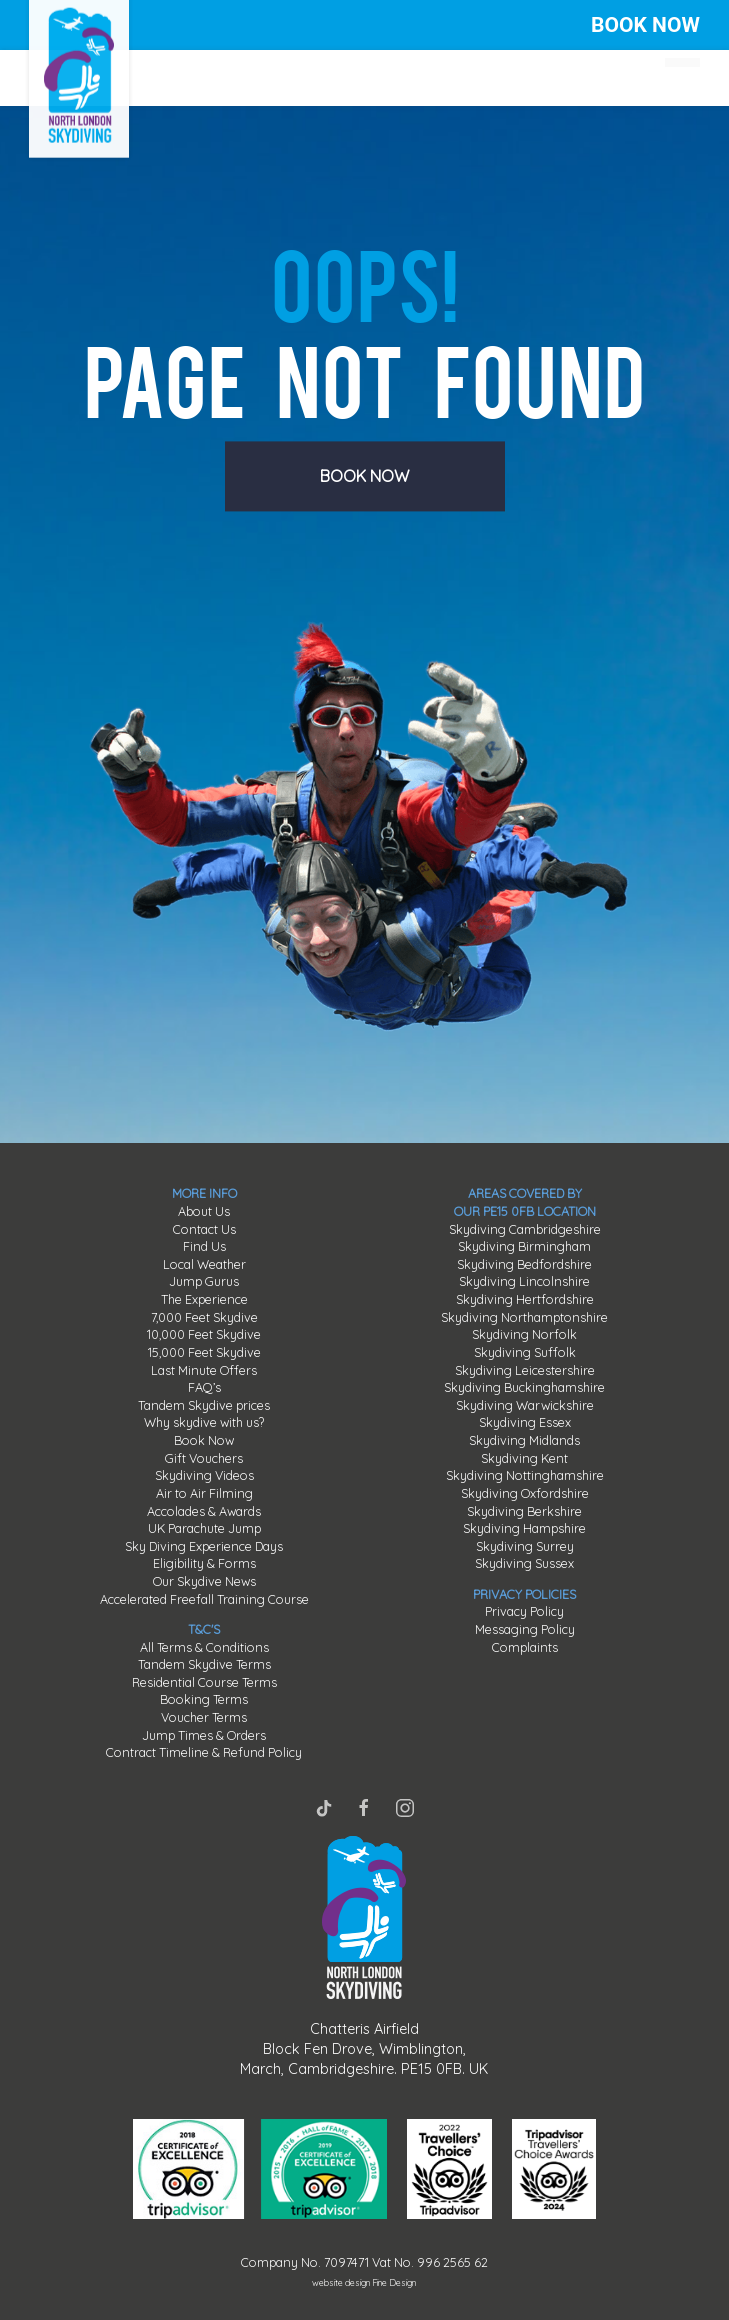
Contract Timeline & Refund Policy (204, 1752)
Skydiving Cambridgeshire (525, 1229)
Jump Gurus (204, 1281)
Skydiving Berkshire (524, 1511)
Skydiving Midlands (524, 1440)
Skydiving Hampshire (524, 1528)
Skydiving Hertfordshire (525, 1299)
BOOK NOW (645, 24)
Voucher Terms (204, 1717)
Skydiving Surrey (525, 1546)
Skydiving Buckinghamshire (524, 1387)
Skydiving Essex (525, 1422)
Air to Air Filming (204, 1493)
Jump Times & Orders (204, 1735)
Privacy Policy (524, 1611)
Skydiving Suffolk (525, 1352)
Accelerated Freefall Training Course (204, 1599)
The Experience (204, 1299)
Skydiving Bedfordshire (524, 1264)
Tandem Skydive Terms (204, 1664)
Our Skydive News (204, 1581)
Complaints (525, 1647)
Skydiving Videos (204, 1475)
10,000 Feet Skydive (204, 1334)
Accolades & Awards (204, 1511)
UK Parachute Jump (204, 1528)
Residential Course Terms (204, 1682)
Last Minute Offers (204, 1370)
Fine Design (394, 2282)
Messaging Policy (525, 1629)
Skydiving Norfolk (524, 1334)
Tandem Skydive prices (204, 1405)
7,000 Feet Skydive (204, 1317)
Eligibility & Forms (204, 1563)
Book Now (204, 1440)
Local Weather (204, 1264)
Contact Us (204, 1229)
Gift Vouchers (204, 1458)
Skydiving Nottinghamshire (525, 1475)
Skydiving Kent (524, 1458)
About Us (204, 1211)
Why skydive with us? (204, 1422)
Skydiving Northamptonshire (524, 1317)
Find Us (204, 1246)
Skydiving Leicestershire (525, 1370)
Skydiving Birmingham (524, 1246)
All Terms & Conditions (204, 1647)
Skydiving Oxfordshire (525, 1493)
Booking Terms (204, 1699)
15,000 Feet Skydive (204, 1352)
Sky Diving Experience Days (204, 1546)
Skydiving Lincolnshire (524, 1281)
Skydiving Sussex (524, 1563)
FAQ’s (204, 1387)
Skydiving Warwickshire (525, 1405)
